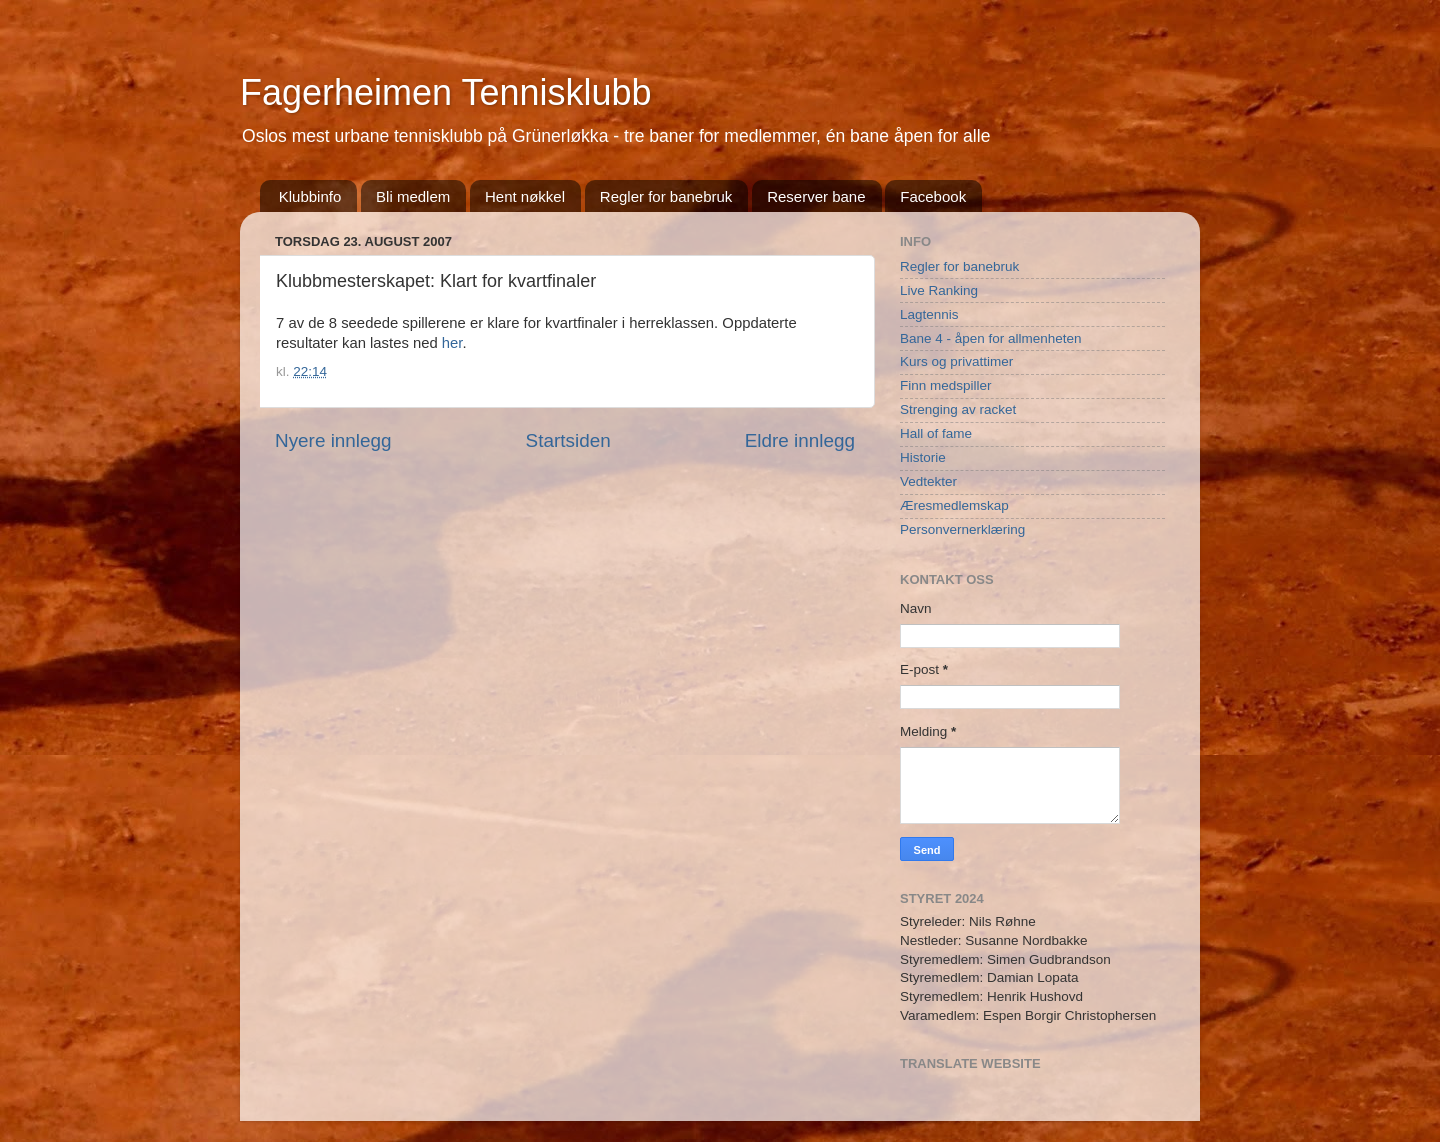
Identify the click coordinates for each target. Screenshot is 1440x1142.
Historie (923, 457)
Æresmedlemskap (954, 505)
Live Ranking (939, 290)
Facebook (933, 196)
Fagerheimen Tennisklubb (446, 92)
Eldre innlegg (800, 440)
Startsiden (568, 440)
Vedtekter (928, 481)
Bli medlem (413, 196)
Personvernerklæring (962, 529)
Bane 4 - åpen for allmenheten (991, 338)
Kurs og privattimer (956, 361)
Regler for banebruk (666, 196)
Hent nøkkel (525, 196)
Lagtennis (929, 314)
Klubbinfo (310, 196)
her (452, 343)
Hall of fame (936, 433)
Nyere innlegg (333, 440)
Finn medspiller (946, 385)
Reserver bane (816, 196)
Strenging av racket (958, 409)
